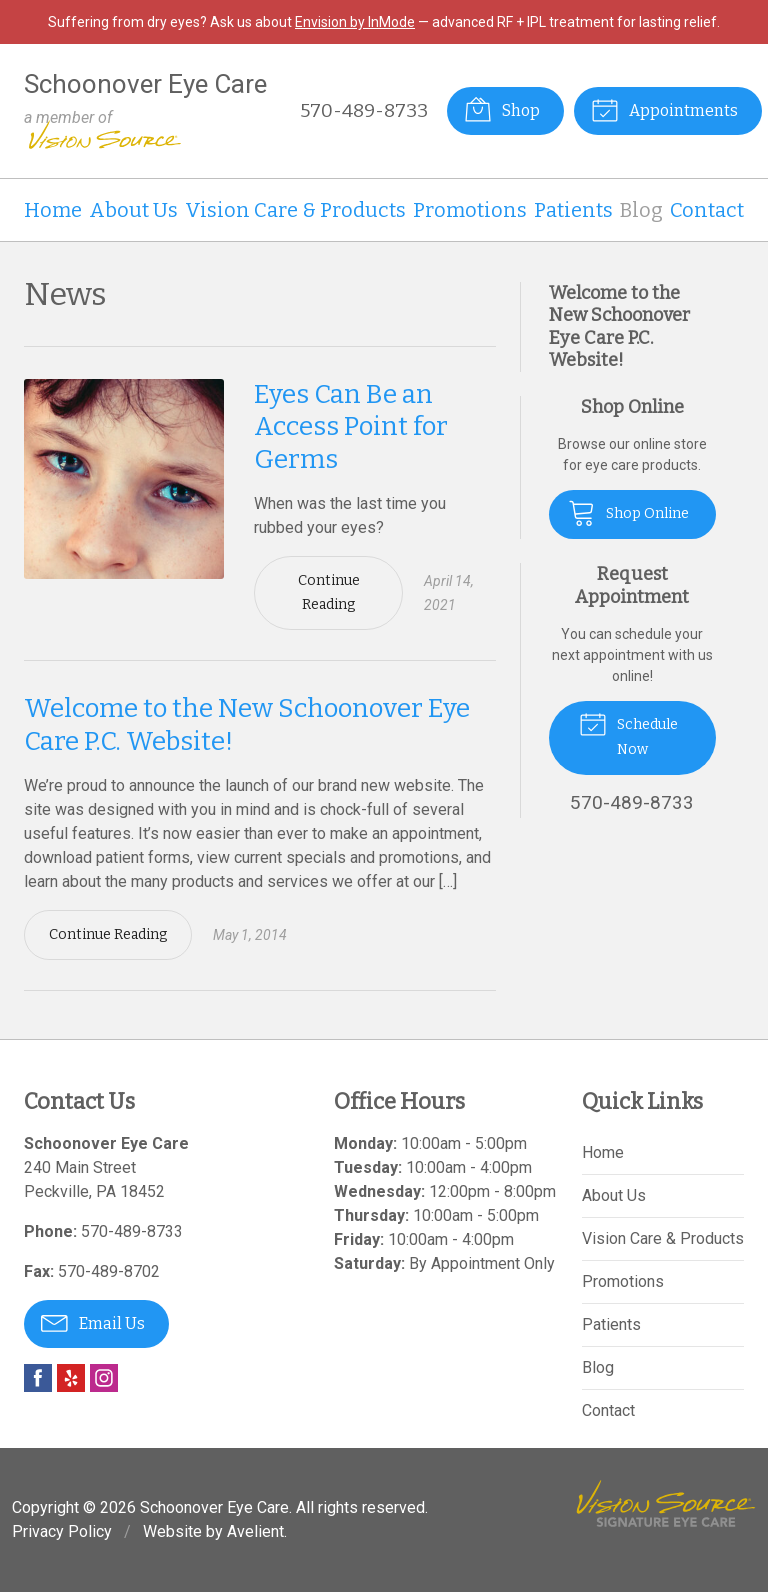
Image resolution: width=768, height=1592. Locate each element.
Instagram (104, 1378)
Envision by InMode (355, 22)
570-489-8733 (364, 110)
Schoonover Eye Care (214, 1507)
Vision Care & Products (295, 210)
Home (53, 210)
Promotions (470, 210)
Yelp (71, 1378)
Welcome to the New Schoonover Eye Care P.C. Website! (619, 326)
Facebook (38, 1378)
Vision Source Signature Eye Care (666, 1503)
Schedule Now (628, 733)
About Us (133, 210)
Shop (502, 109)
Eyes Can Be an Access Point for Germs (351, 427)
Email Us (93, 1322)
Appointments (664, 109)
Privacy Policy (62, 1531)
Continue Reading (329, 592)
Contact (707, 210)
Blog (641, 210)
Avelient (255, 1531)
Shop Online (628, 512)
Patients (573, 210)
